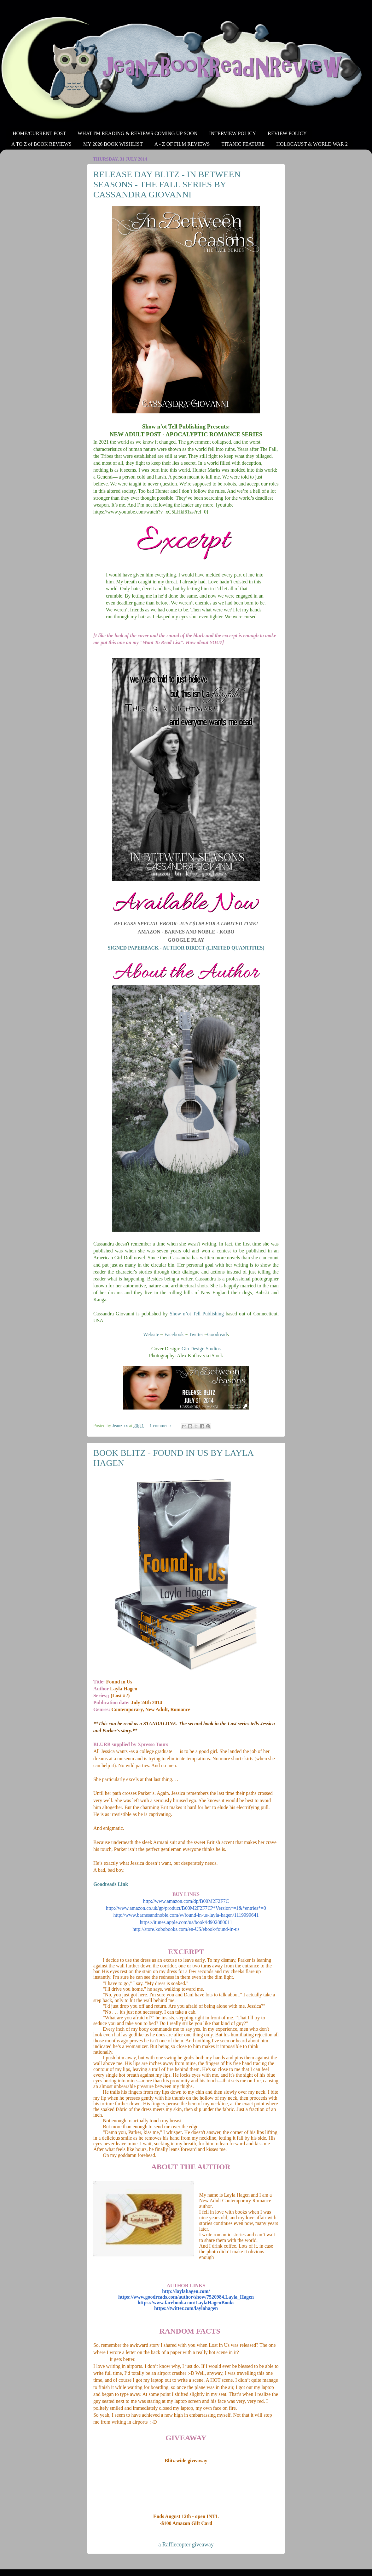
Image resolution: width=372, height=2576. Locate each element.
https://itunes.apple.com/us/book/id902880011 (186, 1922)
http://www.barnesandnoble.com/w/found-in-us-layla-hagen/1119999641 (186, 1915)
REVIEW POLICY (287, 133)
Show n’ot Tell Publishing (197, 1313)
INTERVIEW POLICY (232, 133)
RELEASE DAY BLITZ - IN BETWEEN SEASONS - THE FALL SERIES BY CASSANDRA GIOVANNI (167, 184)
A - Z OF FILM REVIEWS (182, 144)
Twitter (196, 1334)
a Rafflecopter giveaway (186, 2544)
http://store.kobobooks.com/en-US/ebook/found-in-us (185, 1929)
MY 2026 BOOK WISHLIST (113, 144)
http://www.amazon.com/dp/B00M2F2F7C (186, 1901)
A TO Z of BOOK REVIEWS (41, 144)
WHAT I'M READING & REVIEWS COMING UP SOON (137, 133)
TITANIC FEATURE (242, 144)
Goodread (217, 1334)
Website (151, 1334)
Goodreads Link (111, 1884)
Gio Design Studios (201, 1348)
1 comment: (160, 1425)
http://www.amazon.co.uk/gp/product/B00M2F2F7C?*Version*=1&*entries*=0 (186, 1908)
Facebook (174, 1334)
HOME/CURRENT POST (39, 133)
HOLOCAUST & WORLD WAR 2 (312, 144)
